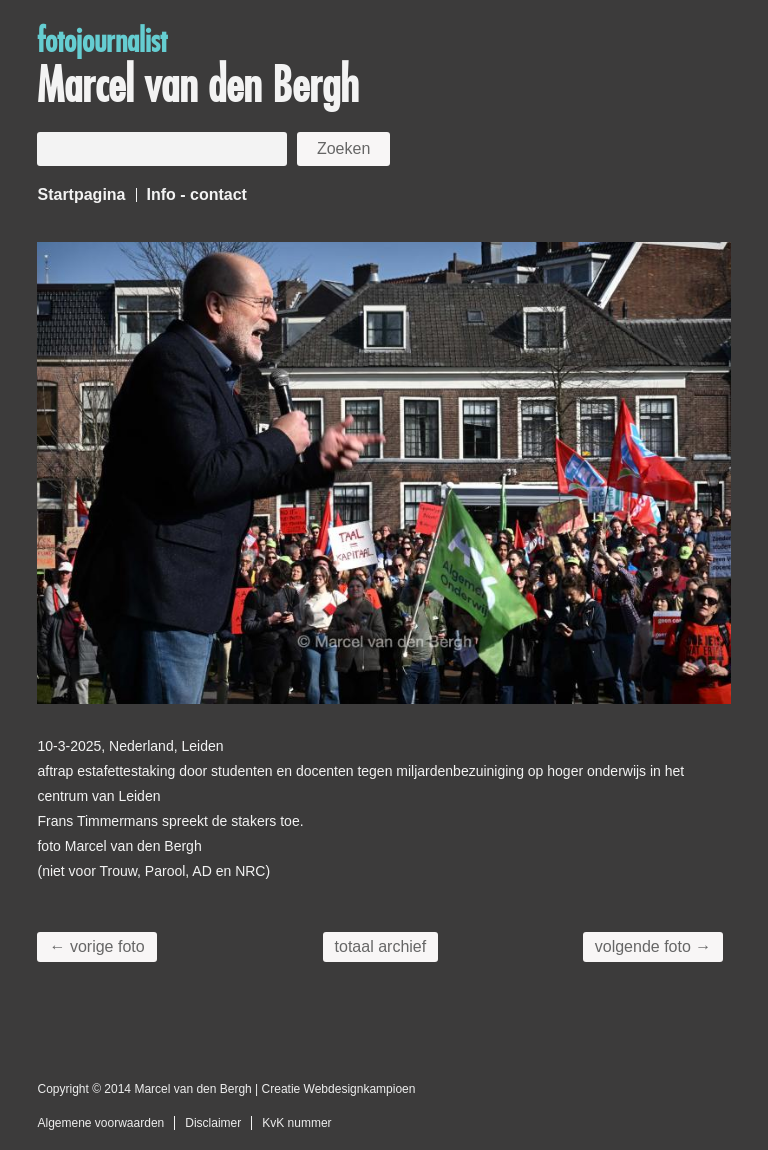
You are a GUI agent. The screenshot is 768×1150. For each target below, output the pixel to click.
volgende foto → (653, 946)
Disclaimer (213, 1123)
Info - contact (197, 194)
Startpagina (81, 194)
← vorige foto (96, 946)
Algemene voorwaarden (100, 1123)
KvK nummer (296, 1123)
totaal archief (381, 946)
